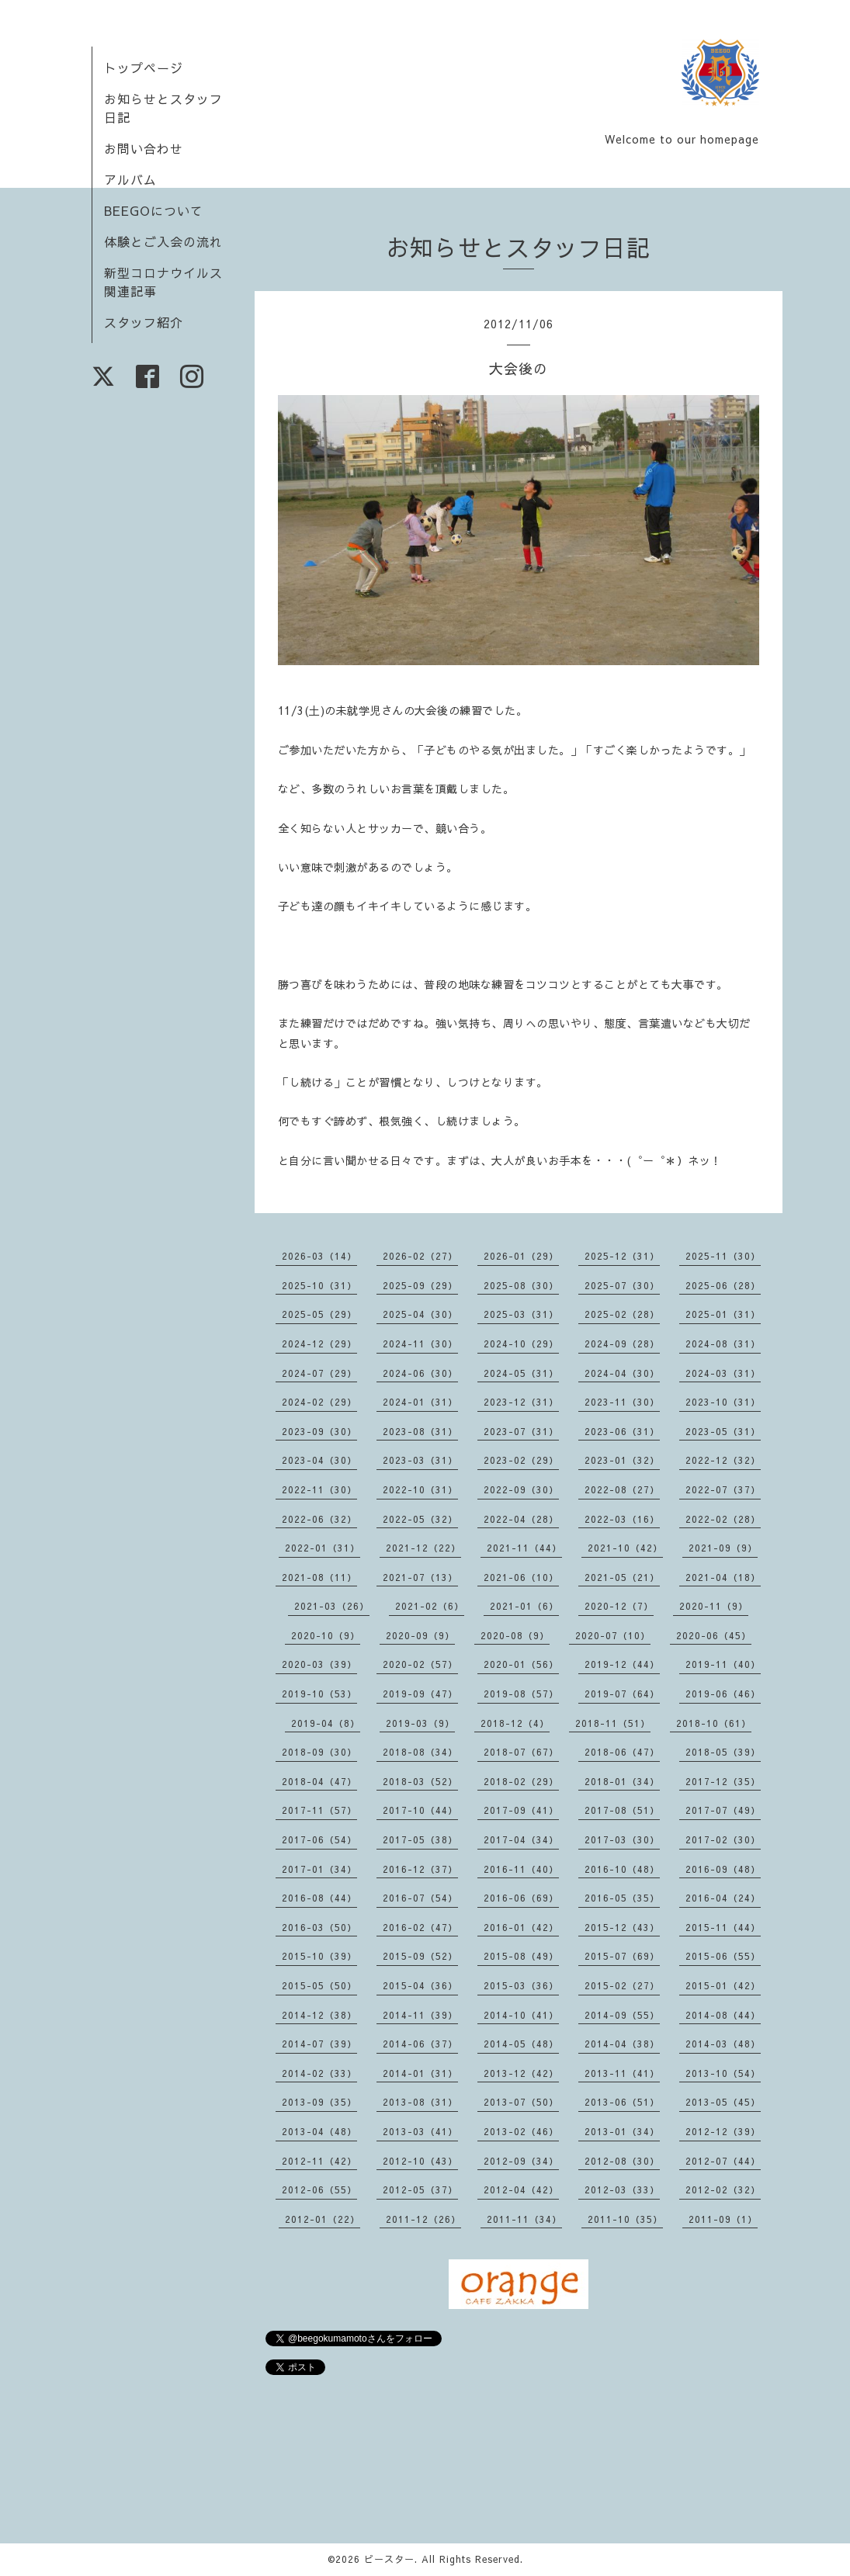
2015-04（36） (420, 1985)
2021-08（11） (319, 1577)
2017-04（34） (521, 1839)
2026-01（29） (521, 1256)
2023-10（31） (723, 1401)
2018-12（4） (515, 1723)
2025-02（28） (622, 1314)
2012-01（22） (322, 2219)
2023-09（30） (319, 1431)
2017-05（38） (420, 1839)
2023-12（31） (521, 1401)
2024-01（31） (420, 1401)
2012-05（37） (420, 2189)
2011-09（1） (723, 2219)
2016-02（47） (420, 1927)
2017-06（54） (319, 1839)
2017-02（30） (723, 1839)
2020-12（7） (619, 1606)
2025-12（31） (622, 1256)
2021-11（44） (524, 1547)
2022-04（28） (521, 1519)
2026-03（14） (319, 1256)
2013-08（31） (420, 2102)
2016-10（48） (622, 1869)
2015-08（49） (521, 1956)
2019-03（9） (420, 1723)
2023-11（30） (622, 1401)
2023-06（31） (622, 1431)
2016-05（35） (622, 1897)
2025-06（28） (723, 1285)
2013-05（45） (723, 2102)
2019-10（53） (319, 1693)
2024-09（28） (622, 1343)
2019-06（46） (723, 1693)
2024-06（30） (420, 1373)
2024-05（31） (521, 1373)
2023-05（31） (723, 1431)
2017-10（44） (420, 1810)
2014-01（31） (420, 2073)
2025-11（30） (723, 1256)
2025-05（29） (319, 1314)
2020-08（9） (515, 1635)
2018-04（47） (319, 1781)
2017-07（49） (723, 1810)
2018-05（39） (723, 1752)
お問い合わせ (143, 148)
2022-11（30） (319, 1489)
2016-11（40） (521, 1869)
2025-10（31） (319, 1285)
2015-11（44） (723, 1927)
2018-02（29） (521, 1781)
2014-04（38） (622, 2043)
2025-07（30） (622, 1285)
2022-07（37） (723, 1489)
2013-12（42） (521, 2073)
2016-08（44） (319, 1897)
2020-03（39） (319, 1664)
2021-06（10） (521, 1577)
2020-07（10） (613, 1635)
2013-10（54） (723, 2073)
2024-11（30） (420, 1343)
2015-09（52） (420, 1956)
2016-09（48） (723, 1869)
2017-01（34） (319, 1869)
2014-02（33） (319, 2073)
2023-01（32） (622, 1460)
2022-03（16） (622, 1519)
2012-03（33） (622, 2189)
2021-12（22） (423, 1547)
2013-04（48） (319, 2131)
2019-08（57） (521, 1693)
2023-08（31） (420, 1431)
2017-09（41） (521, 1810)
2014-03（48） (723, 2043)
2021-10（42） (625, 1547)
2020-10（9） (325, 1635)
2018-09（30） (319, 1752)
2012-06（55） (319, 2189)
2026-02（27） (420, 1256)
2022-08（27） (622, 1489)
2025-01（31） (723, 1314)
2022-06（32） (319, 1519)
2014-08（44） (723, 2015)
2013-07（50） (521, 2102)
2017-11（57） (319, 1810)
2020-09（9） (420, 1635)
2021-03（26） (331, 1606)
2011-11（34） (524, 2219)
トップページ (143, 67)
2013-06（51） (622, 2102)
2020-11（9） (713, 1606)
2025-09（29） (420, 1285)
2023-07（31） (521, 1431)
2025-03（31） (521, 1314)
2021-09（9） (723, 1547)
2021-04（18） (723, 1577)
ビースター (389, 2559)
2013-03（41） (420, 2131)
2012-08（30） (622, 2161)
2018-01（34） (622, 1781)
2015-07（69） (622, 1956)
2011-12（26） (423, 2219)
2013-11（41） (622, 2073)
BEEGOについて (153, 210)
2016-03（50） (319, 1927)
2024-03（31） (723, 1373)
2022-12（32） (723, 1460)
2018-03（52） (420, 1781)
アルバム (130, 179)
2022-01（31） (322, 1547)
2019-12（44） (622, 1664)
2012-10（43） (420, 2161)
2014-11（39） (420, 2015)
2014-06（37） (420, 2043)
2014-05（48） (521, 2043)
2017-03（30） (622, 1839)
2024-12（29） (319, 1343)
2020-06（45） (713, 1635)
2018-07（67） (521, 1752)
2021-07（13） (420, 1577)
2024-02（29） (319, 1401)
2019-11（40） (723, 1664)
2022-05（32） (420, 1519)
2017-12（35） (723, 1781)
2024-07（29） (319, 1373)
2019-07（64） (622, 1693)
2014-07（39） (319, 2043)
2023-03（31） (420, 1460)
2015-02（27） (622, 1985)
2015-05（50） (319, 1985)
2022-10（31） (420, 1489)
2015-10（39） (319, 1956)
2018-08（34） (420, 1752)
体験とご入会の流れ (163, 241)
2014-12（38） (319, 2015)
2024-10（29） (521, 1343)
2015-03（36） (521, 1985)
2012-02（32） (723, 2189)
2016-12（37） (420, 1869)
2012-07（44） (723, 2161)
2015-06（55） (723, 1956)
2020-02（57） (420, 1664)
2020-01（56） (521, 1664)
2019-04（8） (325, 1723)
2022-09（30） (521, 1489)
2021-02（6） (429, 1606)
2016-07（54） (420, 1897)
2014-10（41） (521, 2015)
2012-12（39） (723, 2131)
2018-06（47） (622, 1752)
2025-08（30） (521, 1285)
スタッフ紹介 (143, 322)
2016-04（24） (723, 1897)
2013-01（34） (622, 2131)
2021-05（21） (622, 1577)
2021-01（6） (524, 1606)
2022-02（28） (723, 1519)
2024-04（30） (622, 1373)
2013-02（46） (521, 2131)
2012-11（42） (319, 2161)
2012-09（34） (521, 2161)
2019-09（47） (420, 1693)
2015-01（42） (723, 1985)
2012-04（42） (521, 2189)
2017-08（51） (622, 1810)
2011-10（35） (625, 2219)
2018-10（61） (713, 1723)
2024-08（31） (723, 1343)
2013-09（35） (319, 2102)
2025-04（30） (420, 1314)
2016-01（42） (521, 1927)
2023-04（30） (319, 1460)
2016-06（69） (521, 1897)
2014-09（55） (622, 2015)
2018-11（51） (613, 1723)
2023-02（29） (521, 1460)
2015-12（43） (622, 1927)
